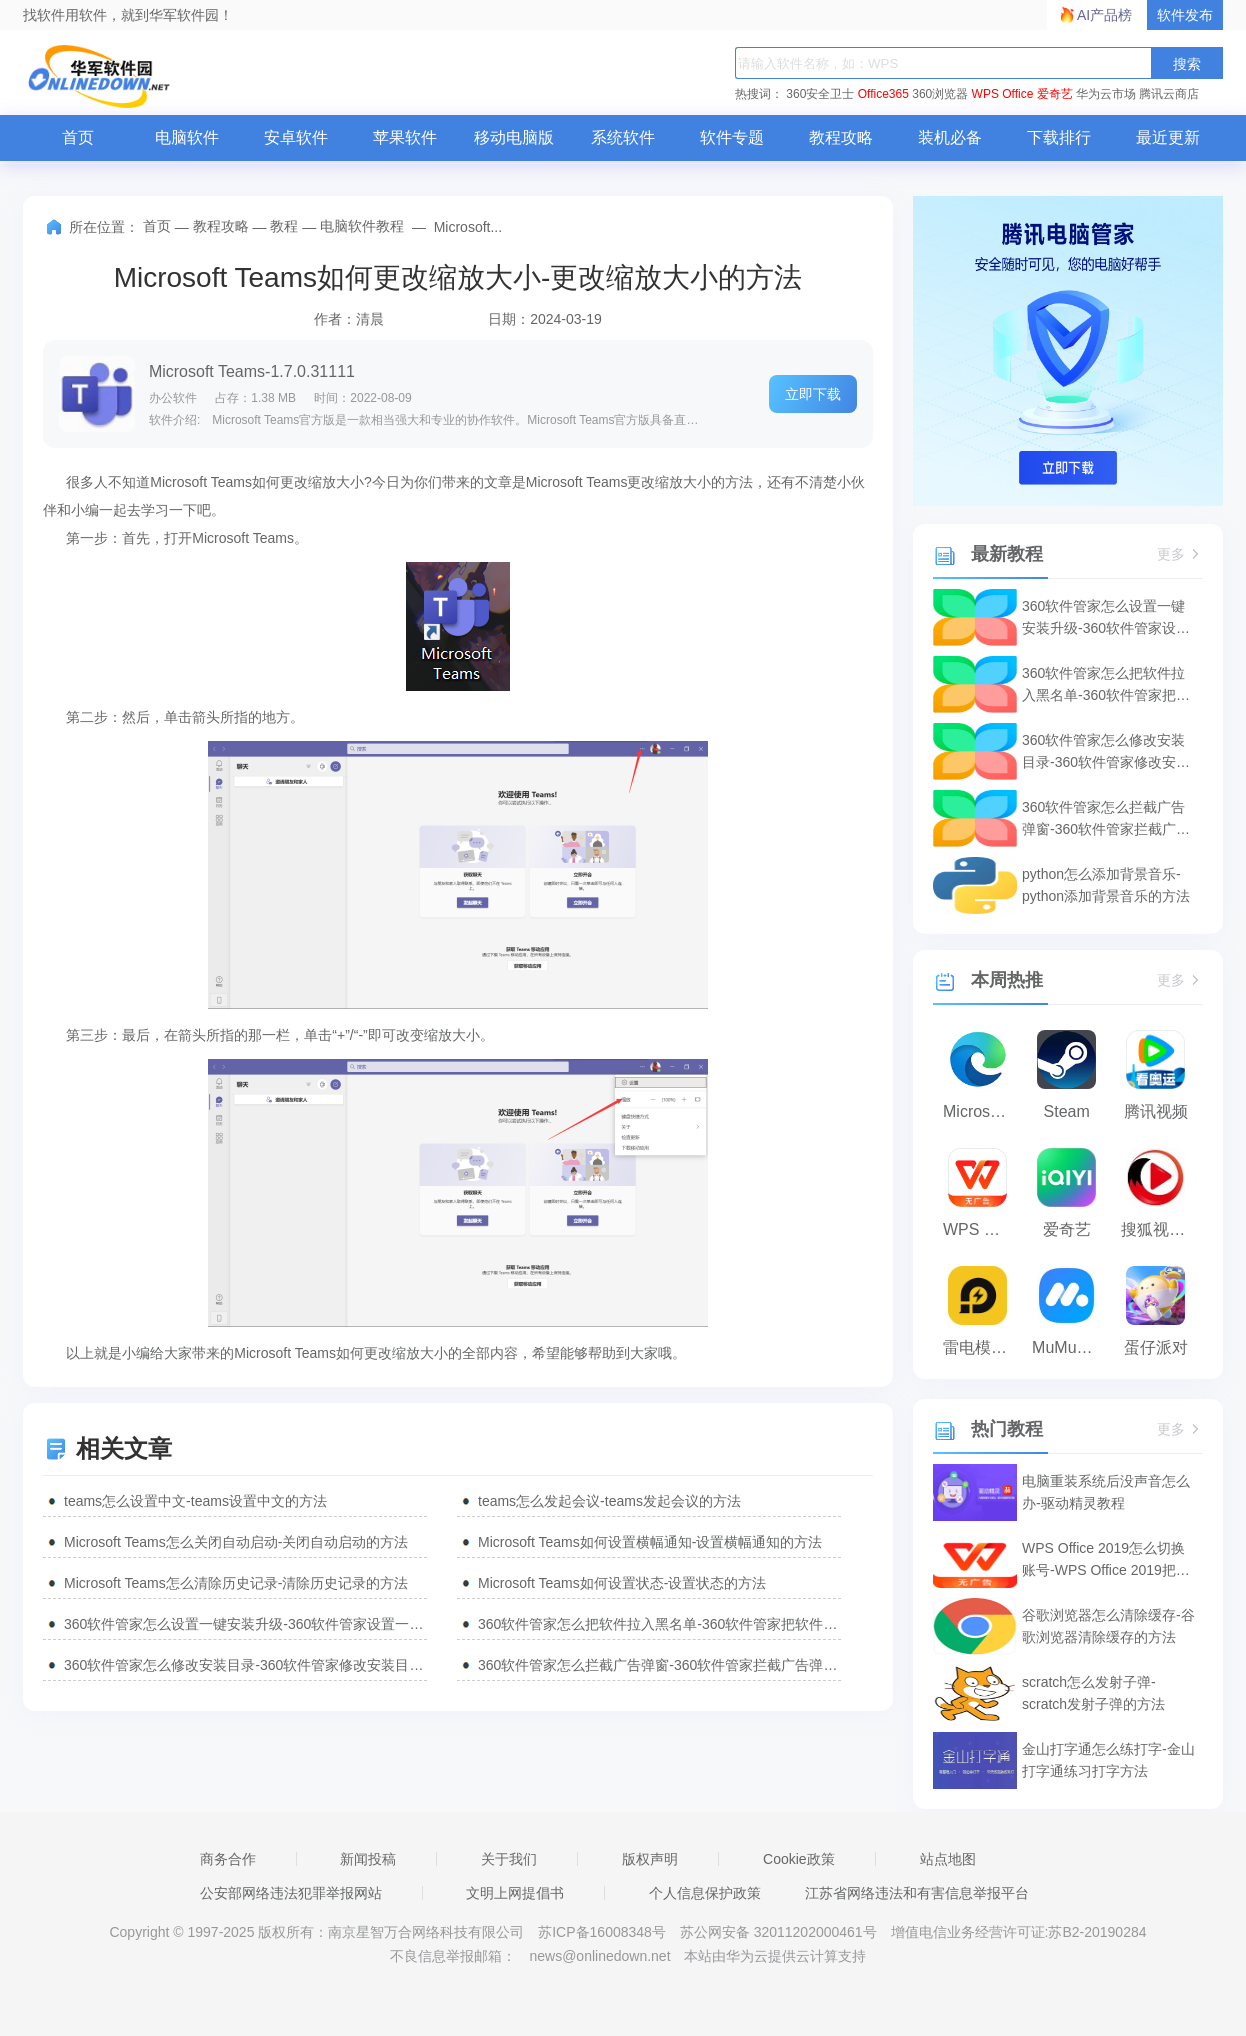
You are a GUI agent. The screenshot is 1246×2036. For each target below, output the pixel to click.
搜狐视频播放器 (1160, 1229)
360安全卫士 (820, 94)
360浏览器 (940, 94)
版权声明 (650, 1859)
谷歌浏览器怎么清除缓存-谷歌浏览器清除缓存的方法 (1108, 1626)
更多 (1180, 554)
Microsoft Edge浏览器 (982, 1111)
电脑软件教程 (362, 226)
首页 (78, 137)
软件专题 (732, 137)
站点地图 (948, 1859)
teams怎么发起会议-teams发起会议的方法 (609, 1501)
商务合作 (228, 1859)
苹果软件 (405, 137)
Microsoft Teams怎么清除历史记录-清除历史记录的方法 (236, 1583)
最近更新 (1168, 137)
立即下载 (813, 394)
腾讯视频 (1156, 1111)
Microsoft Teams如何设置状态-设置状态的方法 (622, 1583)
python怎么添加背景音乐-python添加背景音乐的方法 (1106, 885)
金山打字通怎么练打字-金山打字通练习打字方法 (1108, 1760)
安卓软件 (296, 137)
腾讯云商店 (1169, 94)
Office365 (883, 94)
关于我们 (509, 1859)
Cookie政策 (799, 1859)
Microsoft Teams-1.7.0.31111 (252, 371)
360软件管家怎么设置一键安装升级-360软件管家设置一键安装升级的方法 (245, 1624)
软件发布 (1185, 15)
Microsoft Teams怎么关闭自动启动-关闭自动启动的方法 (236, 1542)
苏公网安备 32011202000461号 (780, 1932)
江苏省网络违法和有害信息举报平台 (917, 1893)
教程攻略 (841, 137)
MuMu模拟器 (1071, 1347)
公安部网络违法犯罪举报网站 (291, 1893)
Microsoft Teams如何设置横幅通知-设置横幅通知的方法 (650, 1542)
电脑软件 (187, 137)
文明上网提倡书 (515, 1893)
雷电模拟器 (982, 1347)
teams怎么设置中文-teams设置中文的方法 (195, 1501)
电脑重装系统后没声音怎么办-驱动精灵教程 (1106, 1492)
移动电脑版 (514, 137)
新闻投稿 (368, 1859)
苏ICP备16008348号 (602, 1932)
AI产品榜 (1104, 15)
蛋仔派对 (1156, 1347)
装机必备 (950, 137)
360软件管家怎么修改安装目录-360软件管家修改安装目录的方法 (245, 1665)
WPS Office (1003, 94)
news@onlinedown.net (599, 1956)
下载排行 (1059, 137)
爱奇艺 (1055, 94)
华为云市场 (1106, 94)
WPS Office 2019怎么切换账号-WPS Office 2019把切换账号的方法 (1106, 1560)
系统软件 (623, 137)
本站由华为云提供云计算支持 (775, 1956)
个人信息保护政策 (705, 1893)
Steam (1067, 1111)
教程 (284, 226)
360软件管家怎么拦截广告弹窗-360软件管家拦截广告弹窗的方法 (659, 1665)
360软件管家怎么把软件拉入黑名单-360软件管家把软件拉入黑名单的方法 (659, 1624)
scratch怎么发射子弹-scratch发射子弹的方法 (1093, 1693)
